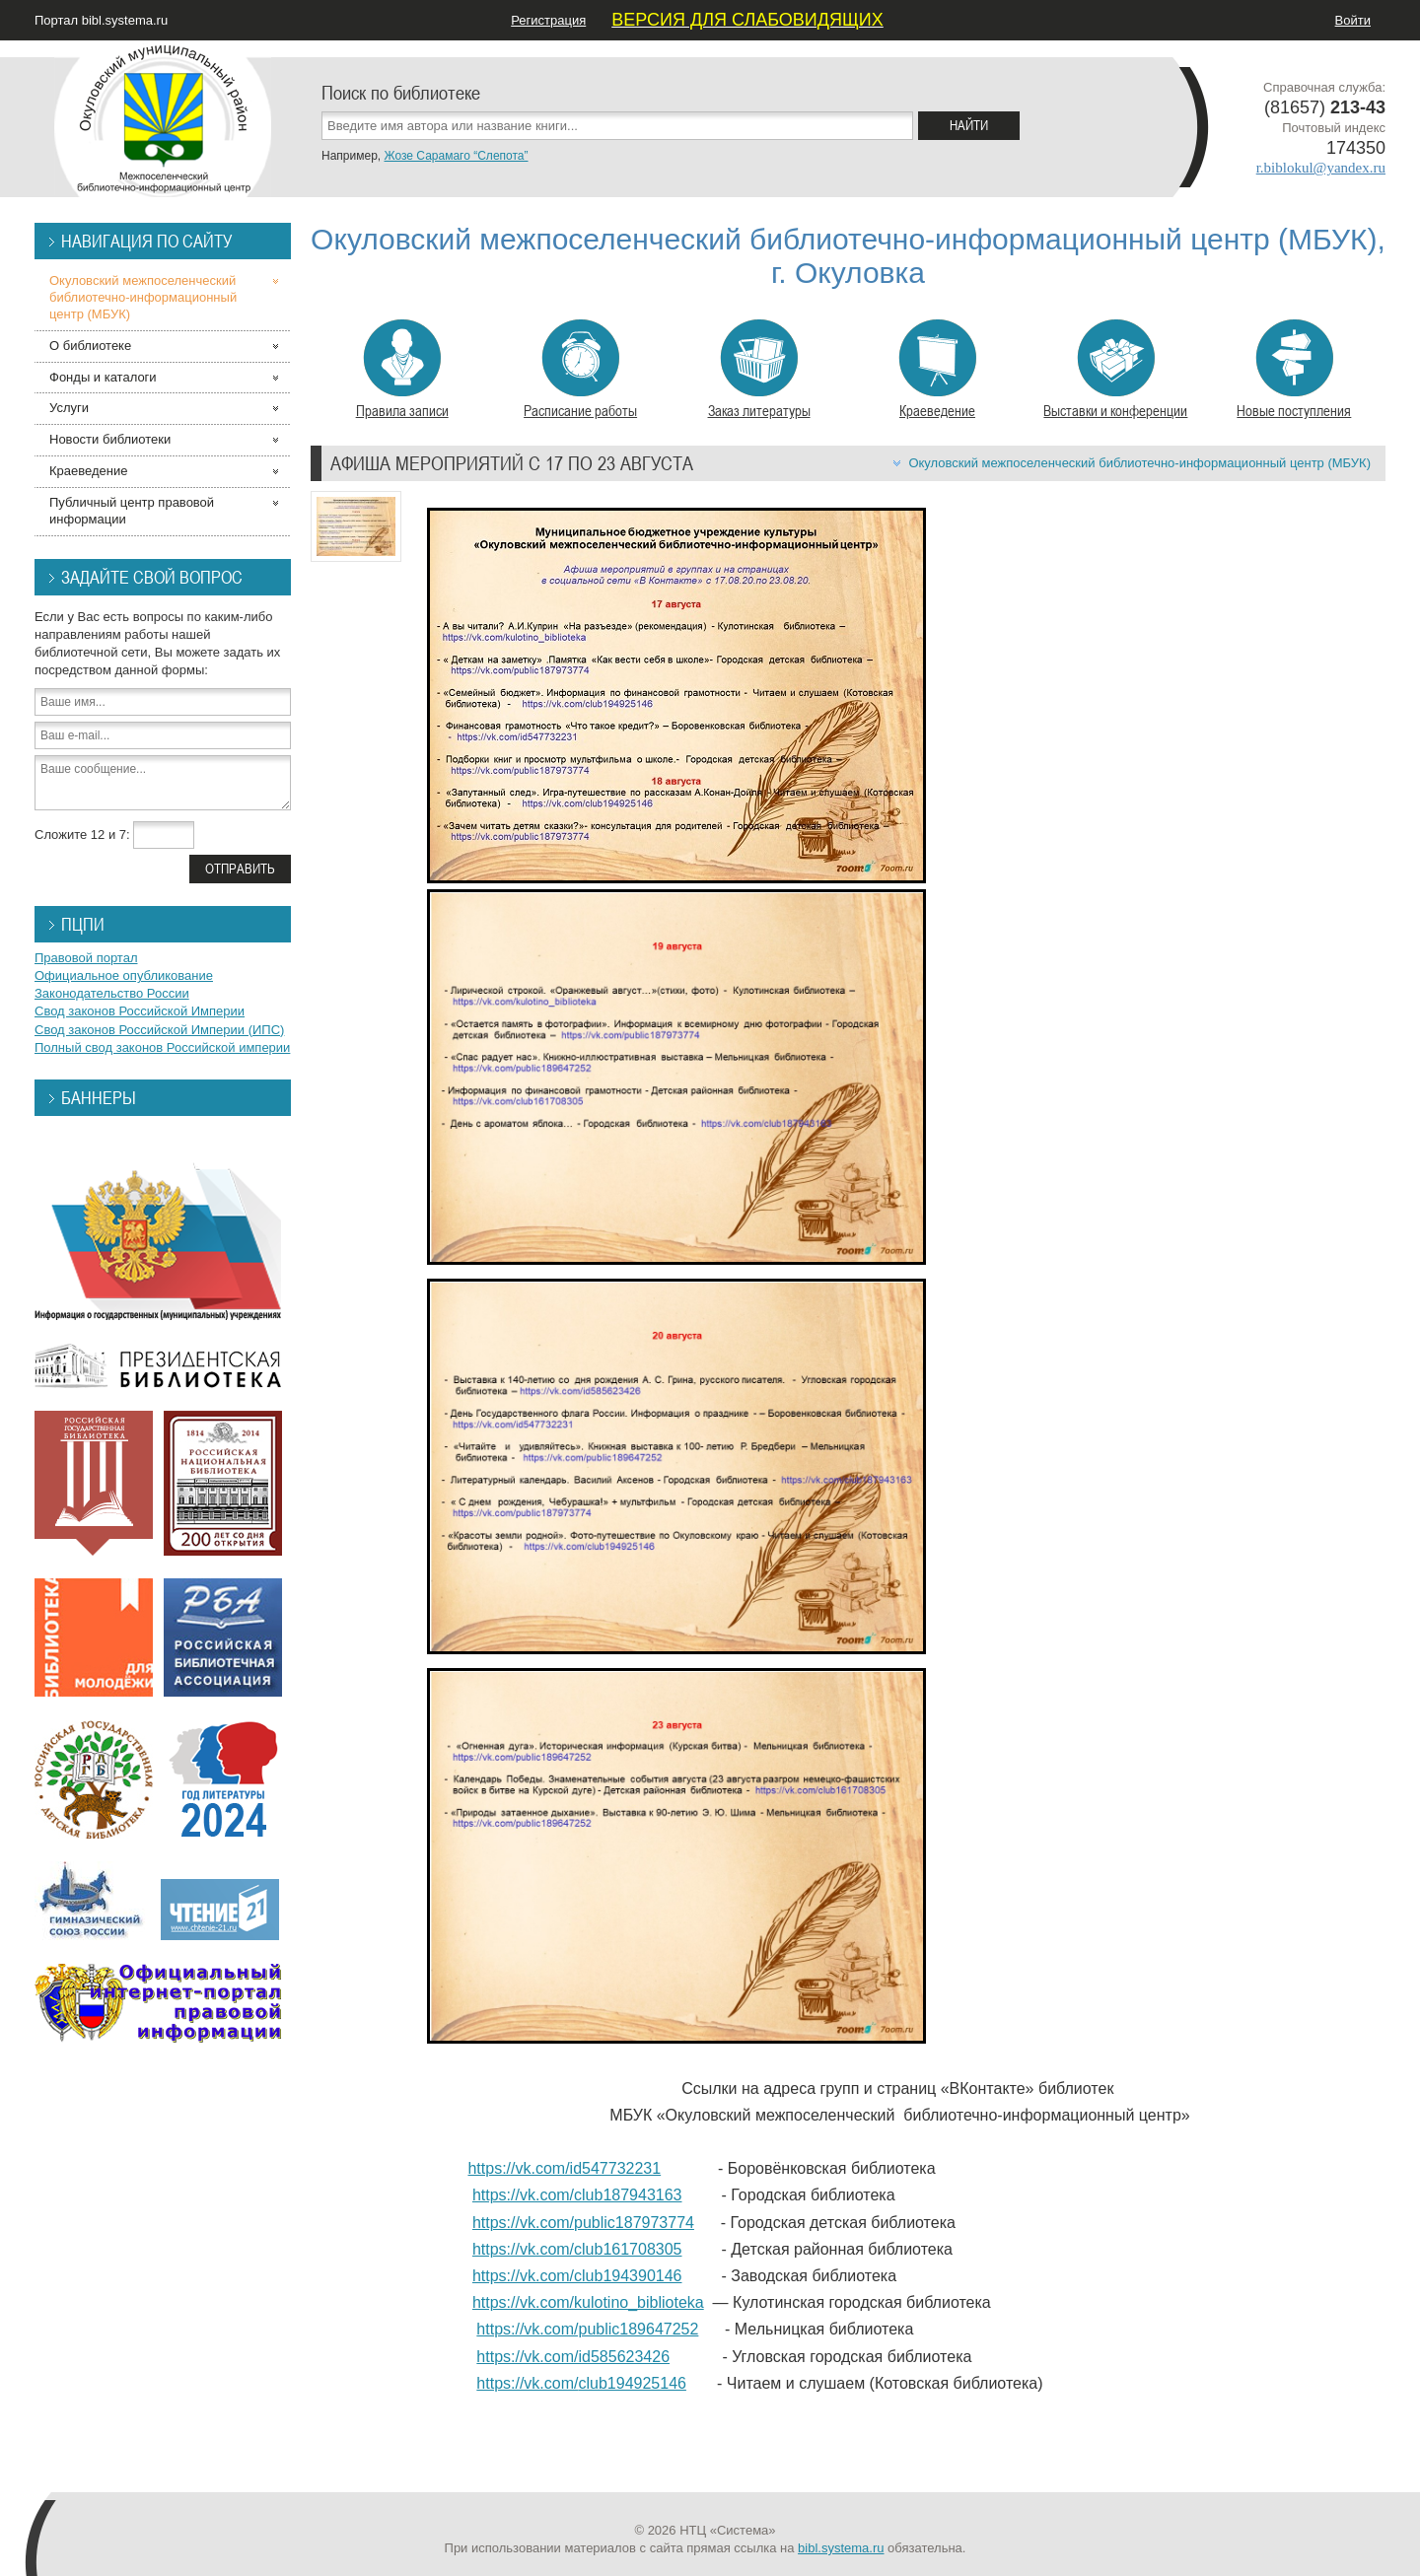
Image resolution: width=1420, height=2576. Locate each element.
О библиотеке (90, 345)
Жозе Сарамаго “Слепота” (456, 156)
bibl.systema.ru (841, 2548)
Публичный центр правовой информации (131, 510)
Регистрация (548, 20)
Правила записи (402, 369)
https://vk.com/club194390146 (577, 2275)
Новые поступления (1294, 369)
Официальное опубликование (124, 975)
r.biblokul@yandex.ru (1320, 167)
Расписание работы (580, 369)
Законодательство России (112, 993)
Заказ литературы (759, 369)
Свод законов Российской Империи (140, 1011)
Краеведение (937, 369)
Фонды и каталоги (103, 377)
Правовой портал (86, 957)
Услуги (69, 407)
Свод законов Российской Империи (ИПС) (159, 1029)
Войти (1353, 20)
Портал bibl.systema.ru (101, 20)
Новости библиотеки (110, 439)
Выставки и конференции (1115, 369)
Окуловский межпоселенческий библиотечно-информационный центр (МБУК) (1139, 462)
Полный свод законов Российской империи (162, 1047)
